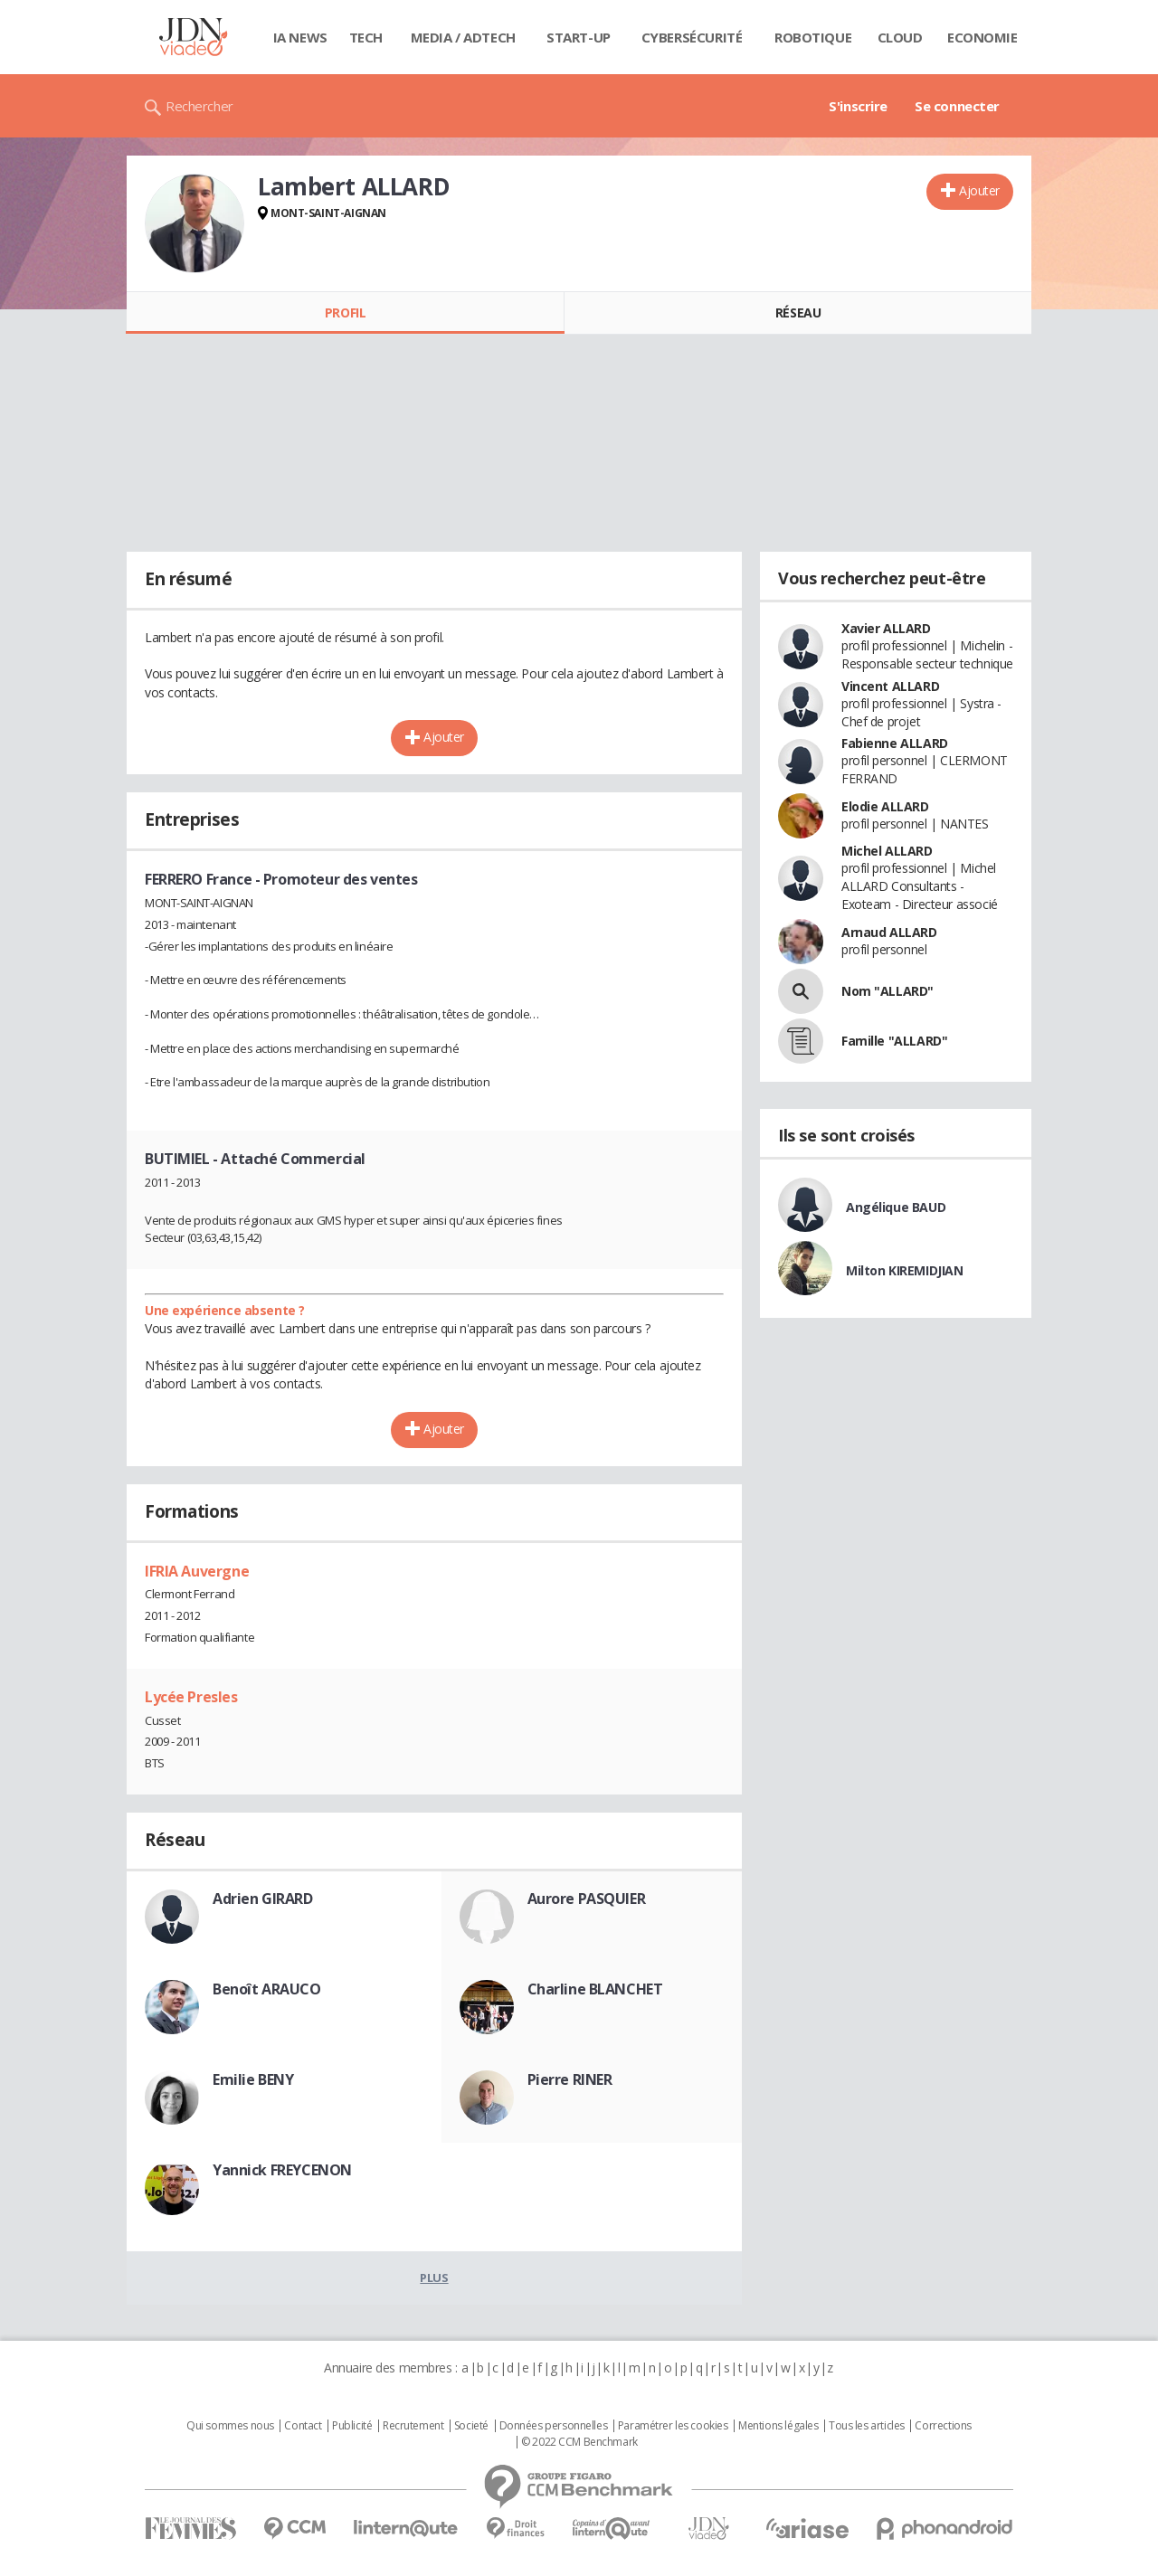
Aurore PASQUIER (586, 1898)
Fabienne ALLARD (894, 743)
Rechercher (199, 106)
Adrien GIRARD (263, 1898)
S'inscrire (858, 106)
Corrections (943, 2426)
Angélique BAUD (895, 1207)
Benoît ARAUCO (267, 1989)
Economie (982, 37)
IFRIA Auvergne (197, 1571)
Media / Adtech (463, 37)
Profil (345, 312)
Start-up (578, 37)
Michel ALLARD (887, 850)
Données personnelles (553, 2426)
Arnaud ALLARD (889, 932)
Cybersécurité (692, 37)
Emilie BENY (253, 2079)
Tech (366, 37)
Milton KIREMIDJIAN (904, 1270)
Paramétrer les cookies (673, 2426)
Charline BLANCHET (595, 1989)
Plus (434, 2277)
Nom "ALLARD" (887, 990)
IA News (300, 37)
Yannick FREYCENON (282, 2170)
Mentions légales (778, 2426)
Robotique (812, 37)
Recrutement (413, 2426)
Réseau (798, 312)
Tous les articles (867, 2426)
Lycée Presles (191, 1697)
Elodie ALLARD (885, 806)
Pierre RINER (569, 2079)
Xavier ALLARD (886, 628)
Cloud (900, 37)
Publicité (352, 2426)
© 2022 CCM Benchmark (579, 2442)
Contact (302, 2426)
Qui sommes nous (230, 2426)
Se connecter (957, 106)
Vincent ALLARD (890, 686)
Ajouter (979, 190)
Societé (471, 2426)
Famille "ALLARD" (894, 1040)
